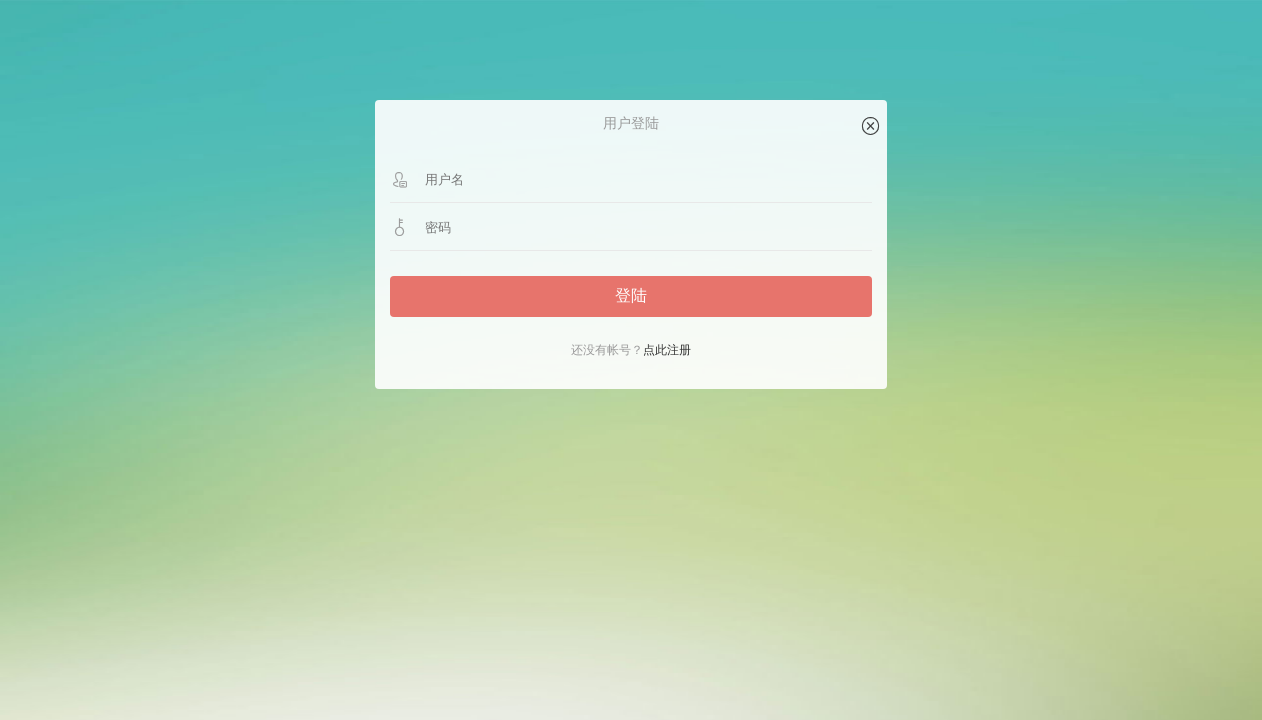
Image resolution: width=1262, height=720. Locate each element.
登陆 (631, 295)
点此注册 (667, 350)
